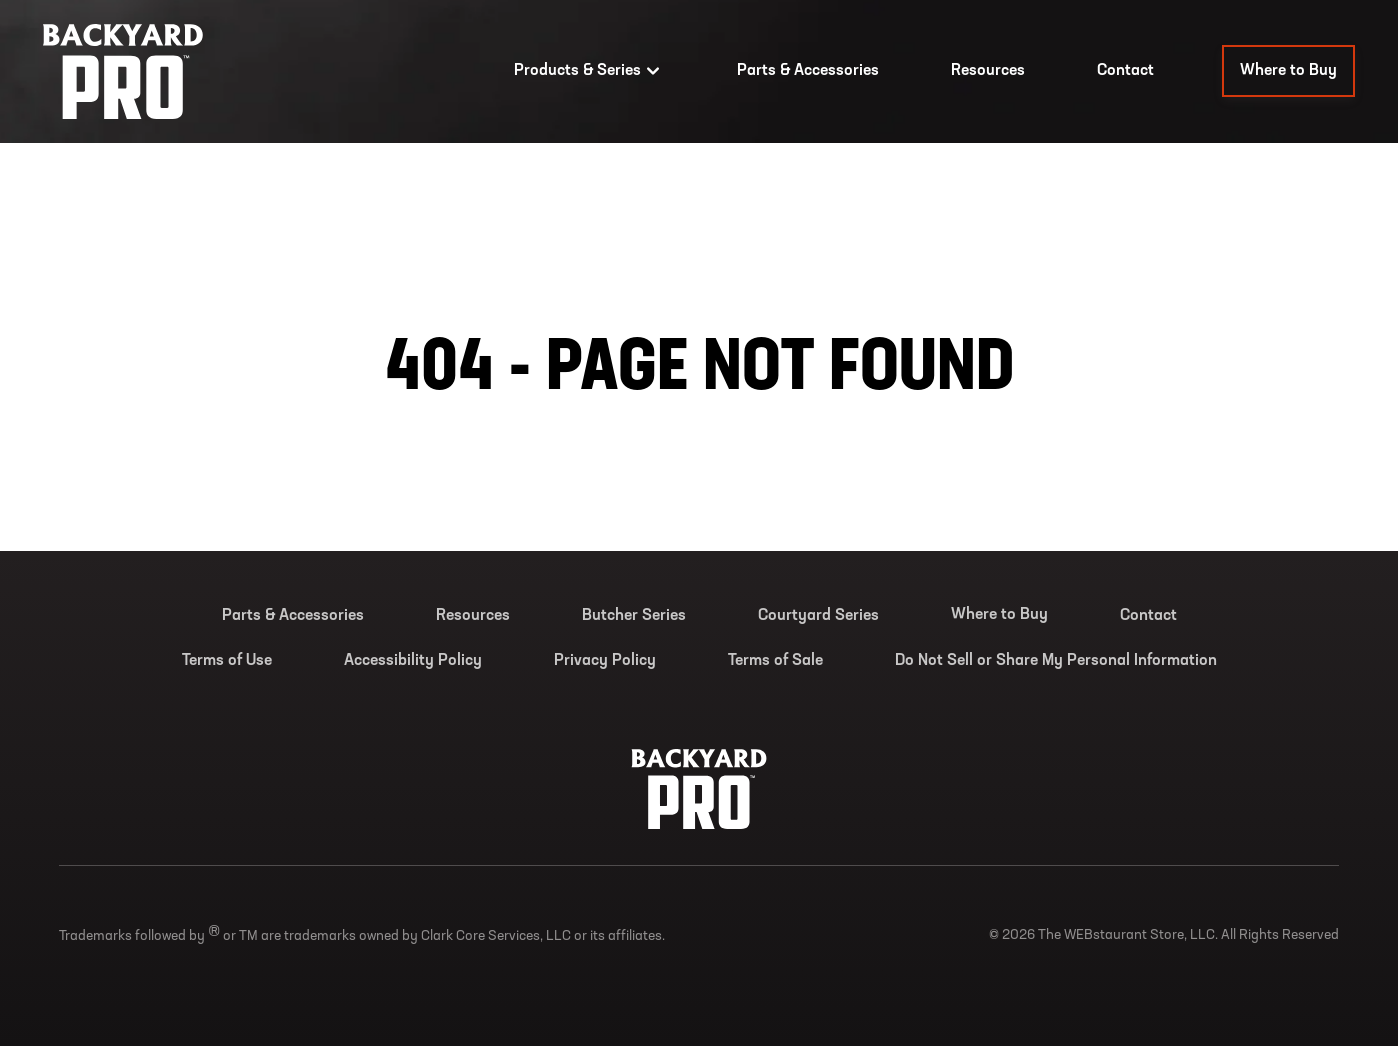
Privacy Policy (605, 661)
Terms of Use (227, 661)
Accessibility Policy (413, 661)
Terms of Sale (775, 661)
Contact (1125, 71)
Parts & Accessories (808, 71)
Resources (988, 71)
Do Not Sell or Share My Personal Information (1056, 661)
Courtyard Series (818, 616)
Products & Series (589, 71)
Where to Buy (1288, 71)
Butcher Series (634, 616)
